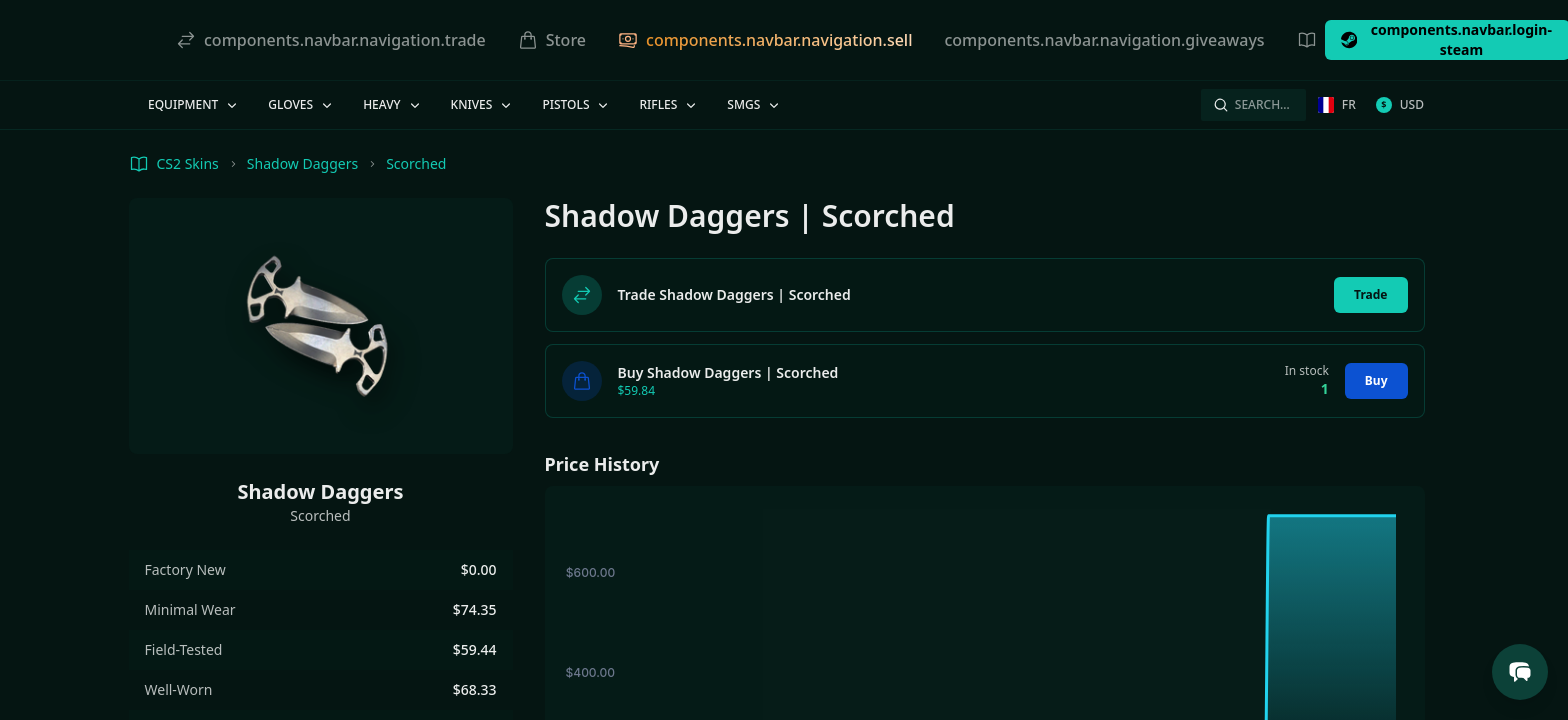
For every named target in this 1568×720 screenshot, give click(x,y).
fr (1337, 104)
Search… (1251, 104)
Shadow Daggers (302, 163)
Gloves (301, 104)
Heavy (392, 104)
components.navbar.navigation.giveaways (1104, 40)
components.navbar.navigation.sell (765, 40)
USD (1400, 104)
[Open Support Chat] (1520, 672)
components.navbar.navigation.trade (331, 40)
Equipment (194, 104)
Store (552, 40)
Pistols (576, 104)
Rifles (669, 104)
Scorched (416, 163)
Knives (483, 104)
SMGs (754, 104)
